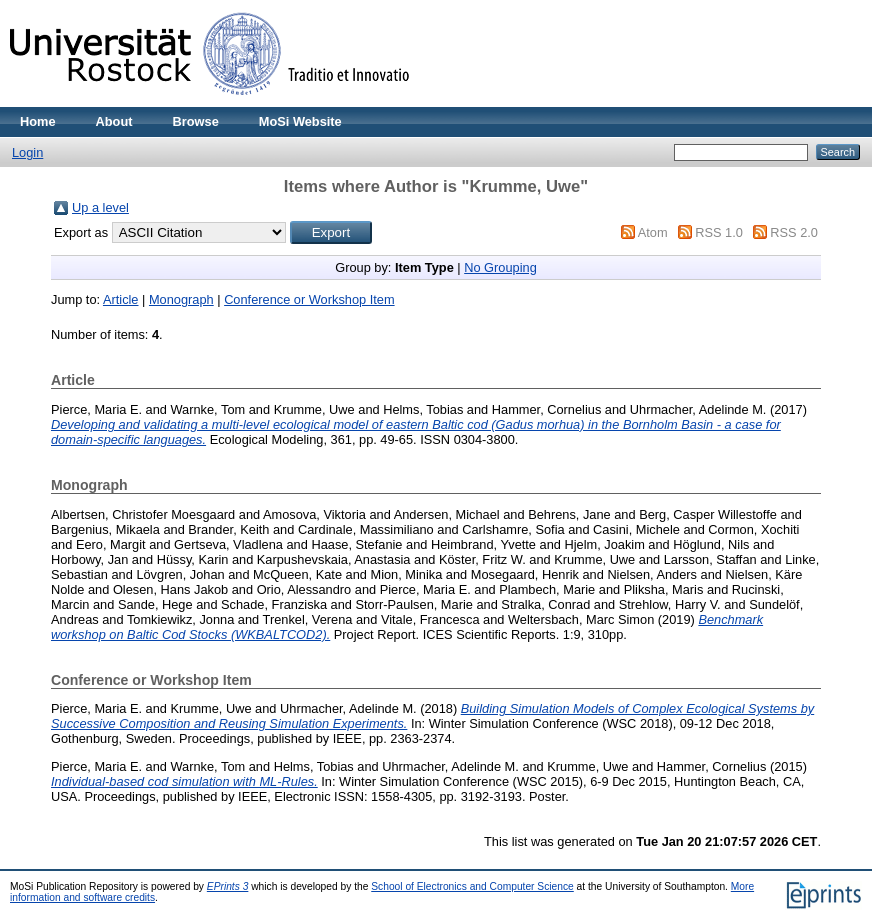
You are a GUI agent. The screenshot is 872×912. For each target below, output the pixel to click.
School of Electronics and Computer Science (472, 886)
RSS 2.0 (794, 232)
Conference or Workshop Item (309, 299)
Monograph (181, 299)
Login (27, 152)
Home (38, 121)
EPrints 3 (228, 886)
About (114, 121)
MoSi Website (300, 121)
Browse (196, 121)
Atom (653, 232)
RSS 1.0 (719, 232)
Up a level (100, 207)
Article (121, 299)
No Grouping (500, 267)
